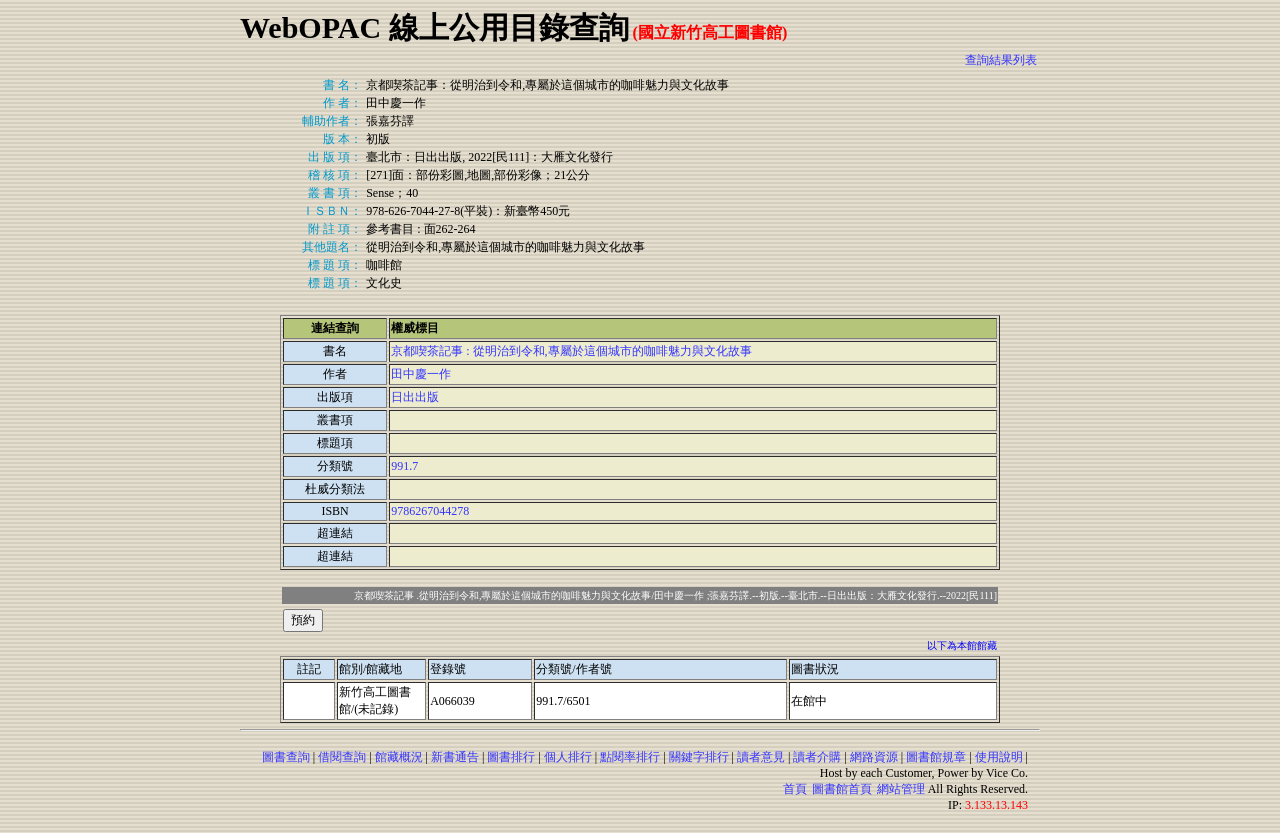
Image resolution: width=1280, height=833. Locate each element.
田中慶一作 (421, 374)
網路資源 (874, 757)
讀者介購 (817, 757)
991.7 (404, 466)
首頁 (795, 789)
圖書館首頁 (842, 789)
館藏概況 (399, 757)
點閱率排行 (630, 757)
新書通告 (455, 757)
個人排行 (568, 757)
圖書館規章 (936, 757)
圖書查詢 (286, 757)
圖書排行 (511, 757)
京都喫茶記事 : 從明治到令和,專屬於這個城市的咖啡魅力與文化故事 (571, 351)
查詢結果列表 (1001, 60)
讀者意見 (761, 757)
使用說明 (999, 757)
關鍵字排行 (699, 757)
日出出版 (415, 397)
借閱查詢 (342, 757)
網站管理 (901, 789)
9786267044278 (430, 511)
